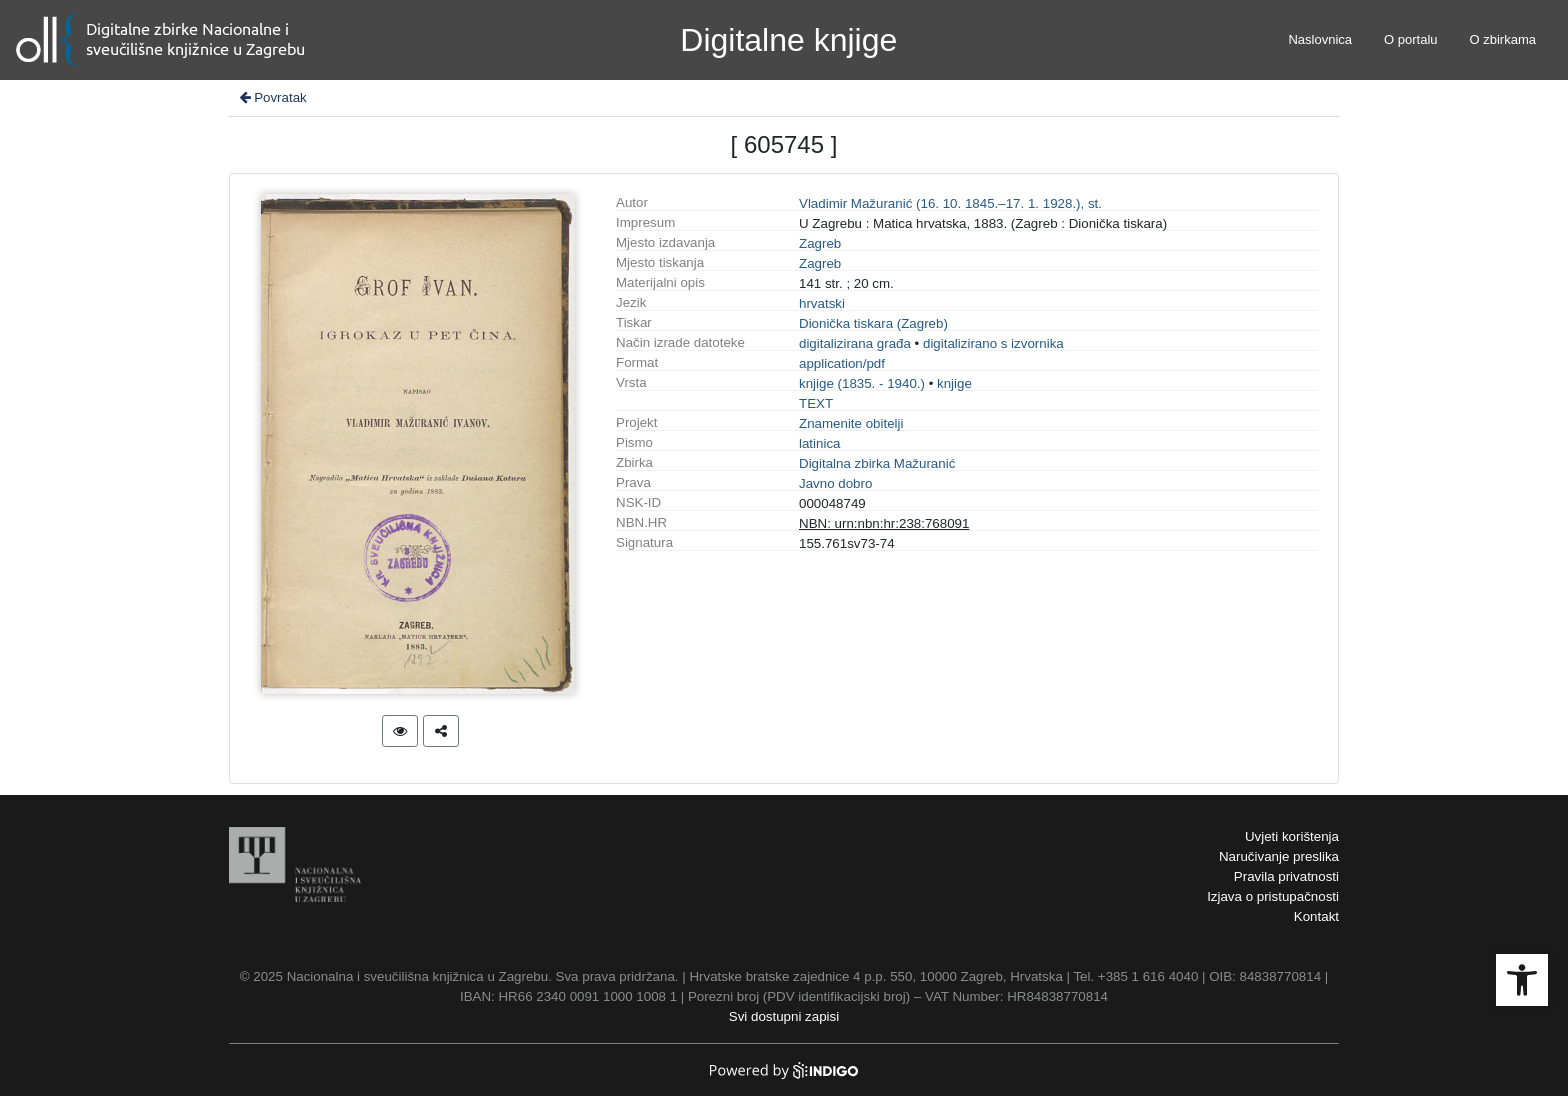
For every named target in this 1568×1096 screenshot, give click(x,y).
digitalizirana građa (855, 343)
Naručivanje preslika (1279, 856)
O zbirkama (1503, 39)
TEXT (816, 403)
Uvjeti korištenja (1292, 836)
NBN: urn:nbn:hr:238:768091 (884, 523)
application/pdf (842, 363)
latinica (820, 443)
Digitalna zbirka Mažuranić (877, 463)
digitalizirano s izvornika (993, 343)
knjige (954, 383)
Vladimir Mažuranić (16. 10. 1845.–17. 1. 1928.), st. (950, 203)
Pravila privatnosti (1286, 876)
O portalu (1410, 39)
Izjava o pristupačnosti (1273, 896)
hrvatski (822, 303)
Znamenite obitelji (851, 423)
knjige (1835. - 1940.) (862, 383)
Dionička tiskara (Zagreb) (873, 323)
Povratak (272, 97)
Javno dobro (835, 483)
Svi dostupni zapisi (784, 1016)
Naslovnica (1320, 39)
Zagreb (820, 243)
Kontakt (1316, 916)
